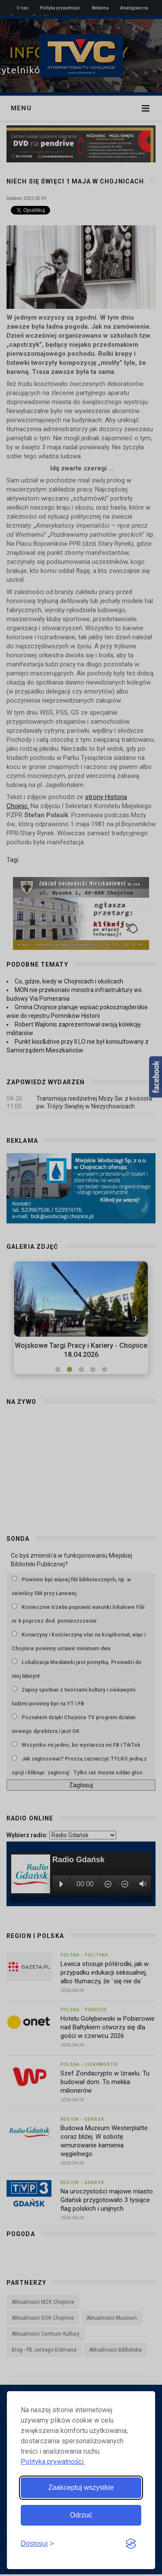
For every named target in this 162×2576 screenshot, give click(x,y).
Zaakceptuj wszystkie (81, 2487)
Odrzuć (81, 2515)
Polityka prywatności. (53, 2462)
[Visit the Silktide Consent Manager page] (131, 2544)
